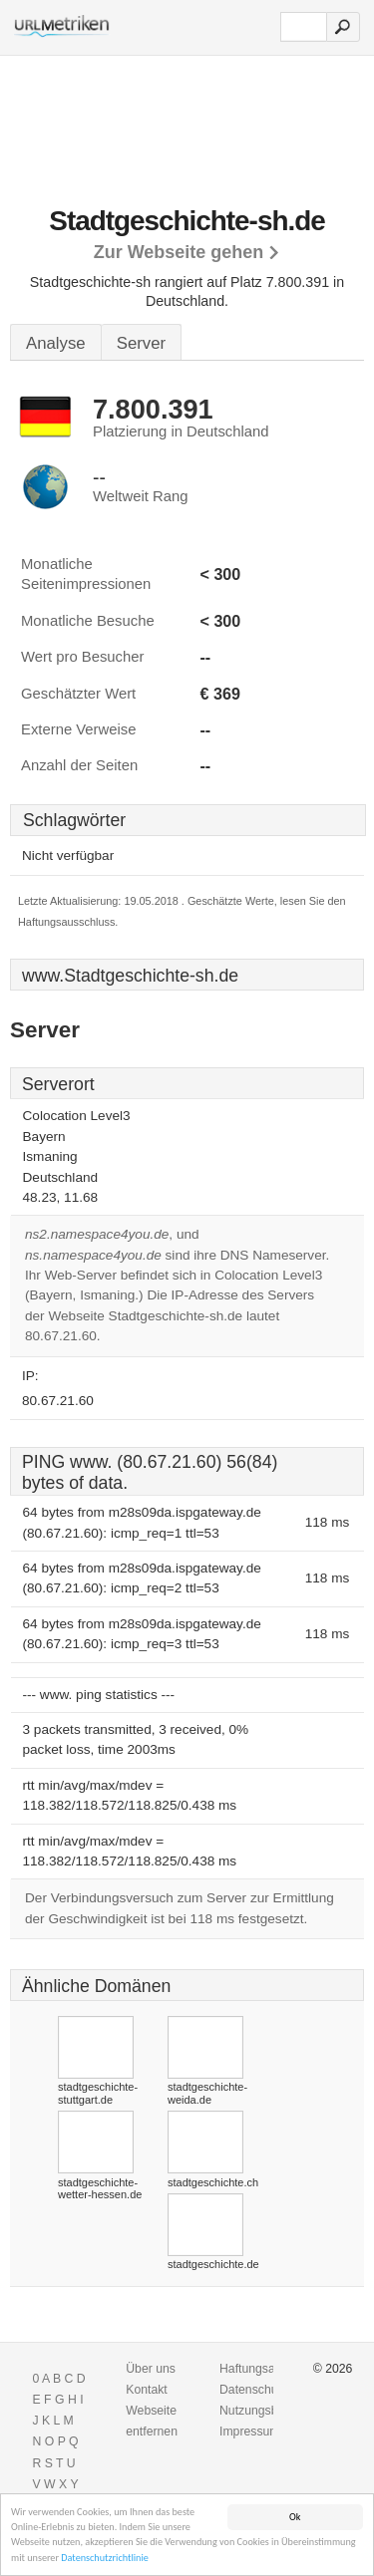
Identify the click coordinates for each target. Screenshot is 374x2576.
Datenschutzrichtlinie (105, 2560)
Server (141, 343)
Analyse (56, 343)
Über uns (151, 2369)
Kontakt (147, 2390)
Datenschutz (253, 2390)
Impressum (249, 2431)
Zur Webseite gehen (179, 252)
